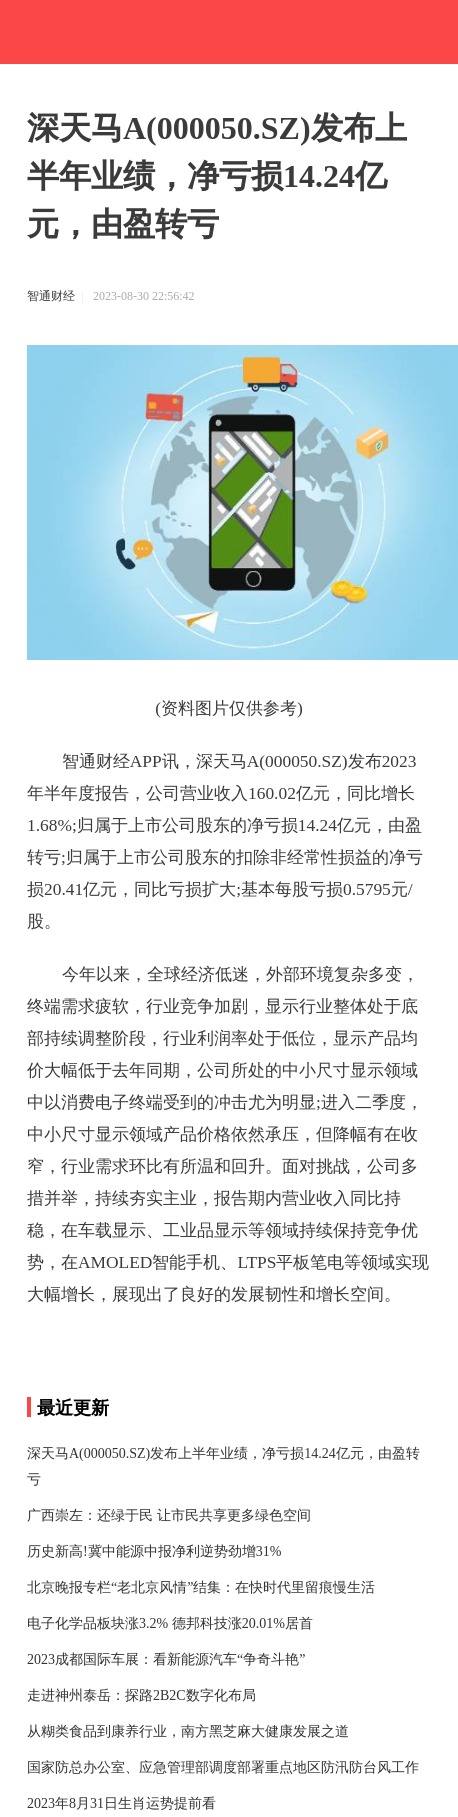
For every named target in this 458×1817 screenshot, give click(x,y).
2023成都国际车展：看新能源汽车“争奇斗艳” (166, 1659)
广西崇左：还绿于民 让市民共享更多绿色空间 (169, 1515)
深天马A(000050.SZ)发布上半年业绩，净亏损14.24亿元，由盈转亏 (223, 1466)
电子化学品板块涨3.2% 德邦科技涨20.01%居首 (170, 1623)
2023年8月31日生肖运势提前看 (121, 1803)
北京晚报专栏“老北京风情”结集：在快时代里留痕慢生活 (201, 1587)
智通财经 (51, 296)
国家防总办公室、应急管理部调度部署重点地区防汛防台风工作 (223, 1767)
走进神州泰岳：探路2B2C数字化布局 (141, 1695)
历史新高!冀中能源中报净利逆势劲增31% (154, 1551)
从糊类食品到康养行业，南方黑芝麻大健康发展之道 (188, 1731)
